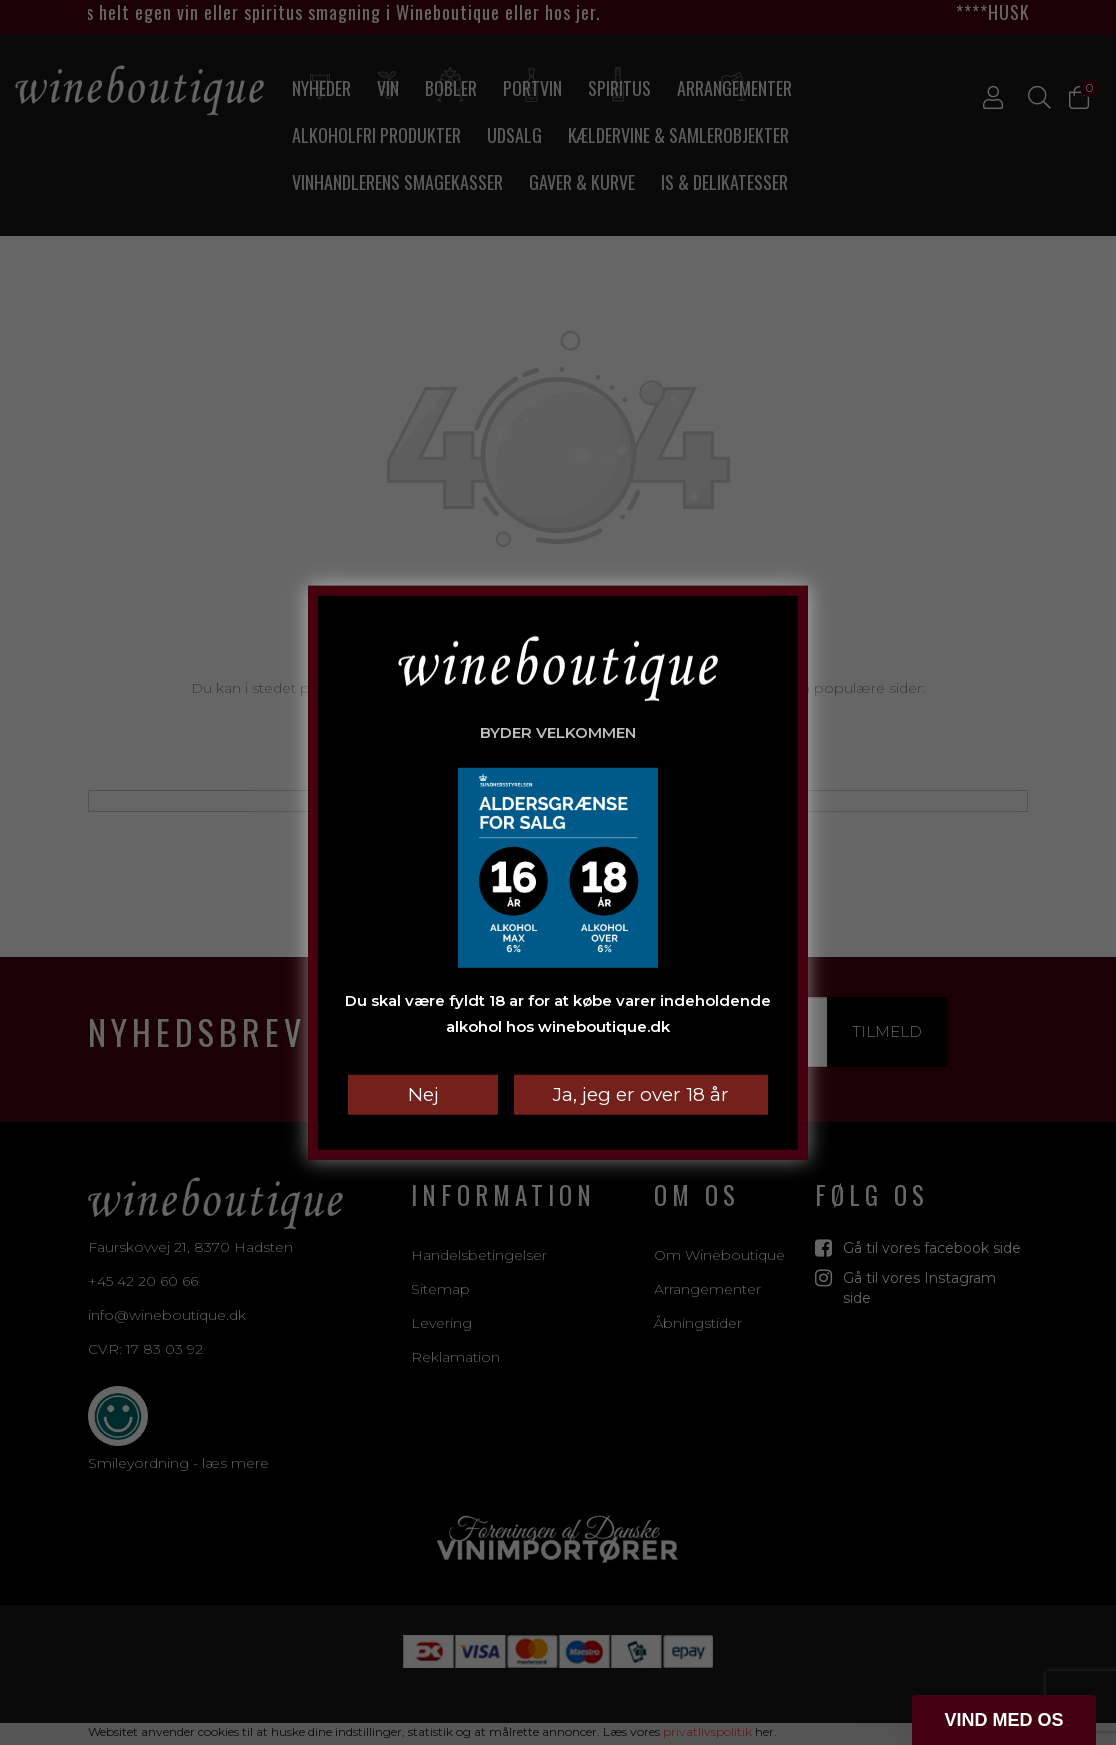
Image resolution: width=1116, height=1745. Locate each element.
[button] (1004, 1720)
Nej (423, 1094)
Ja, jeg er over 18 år (641, 1094)
